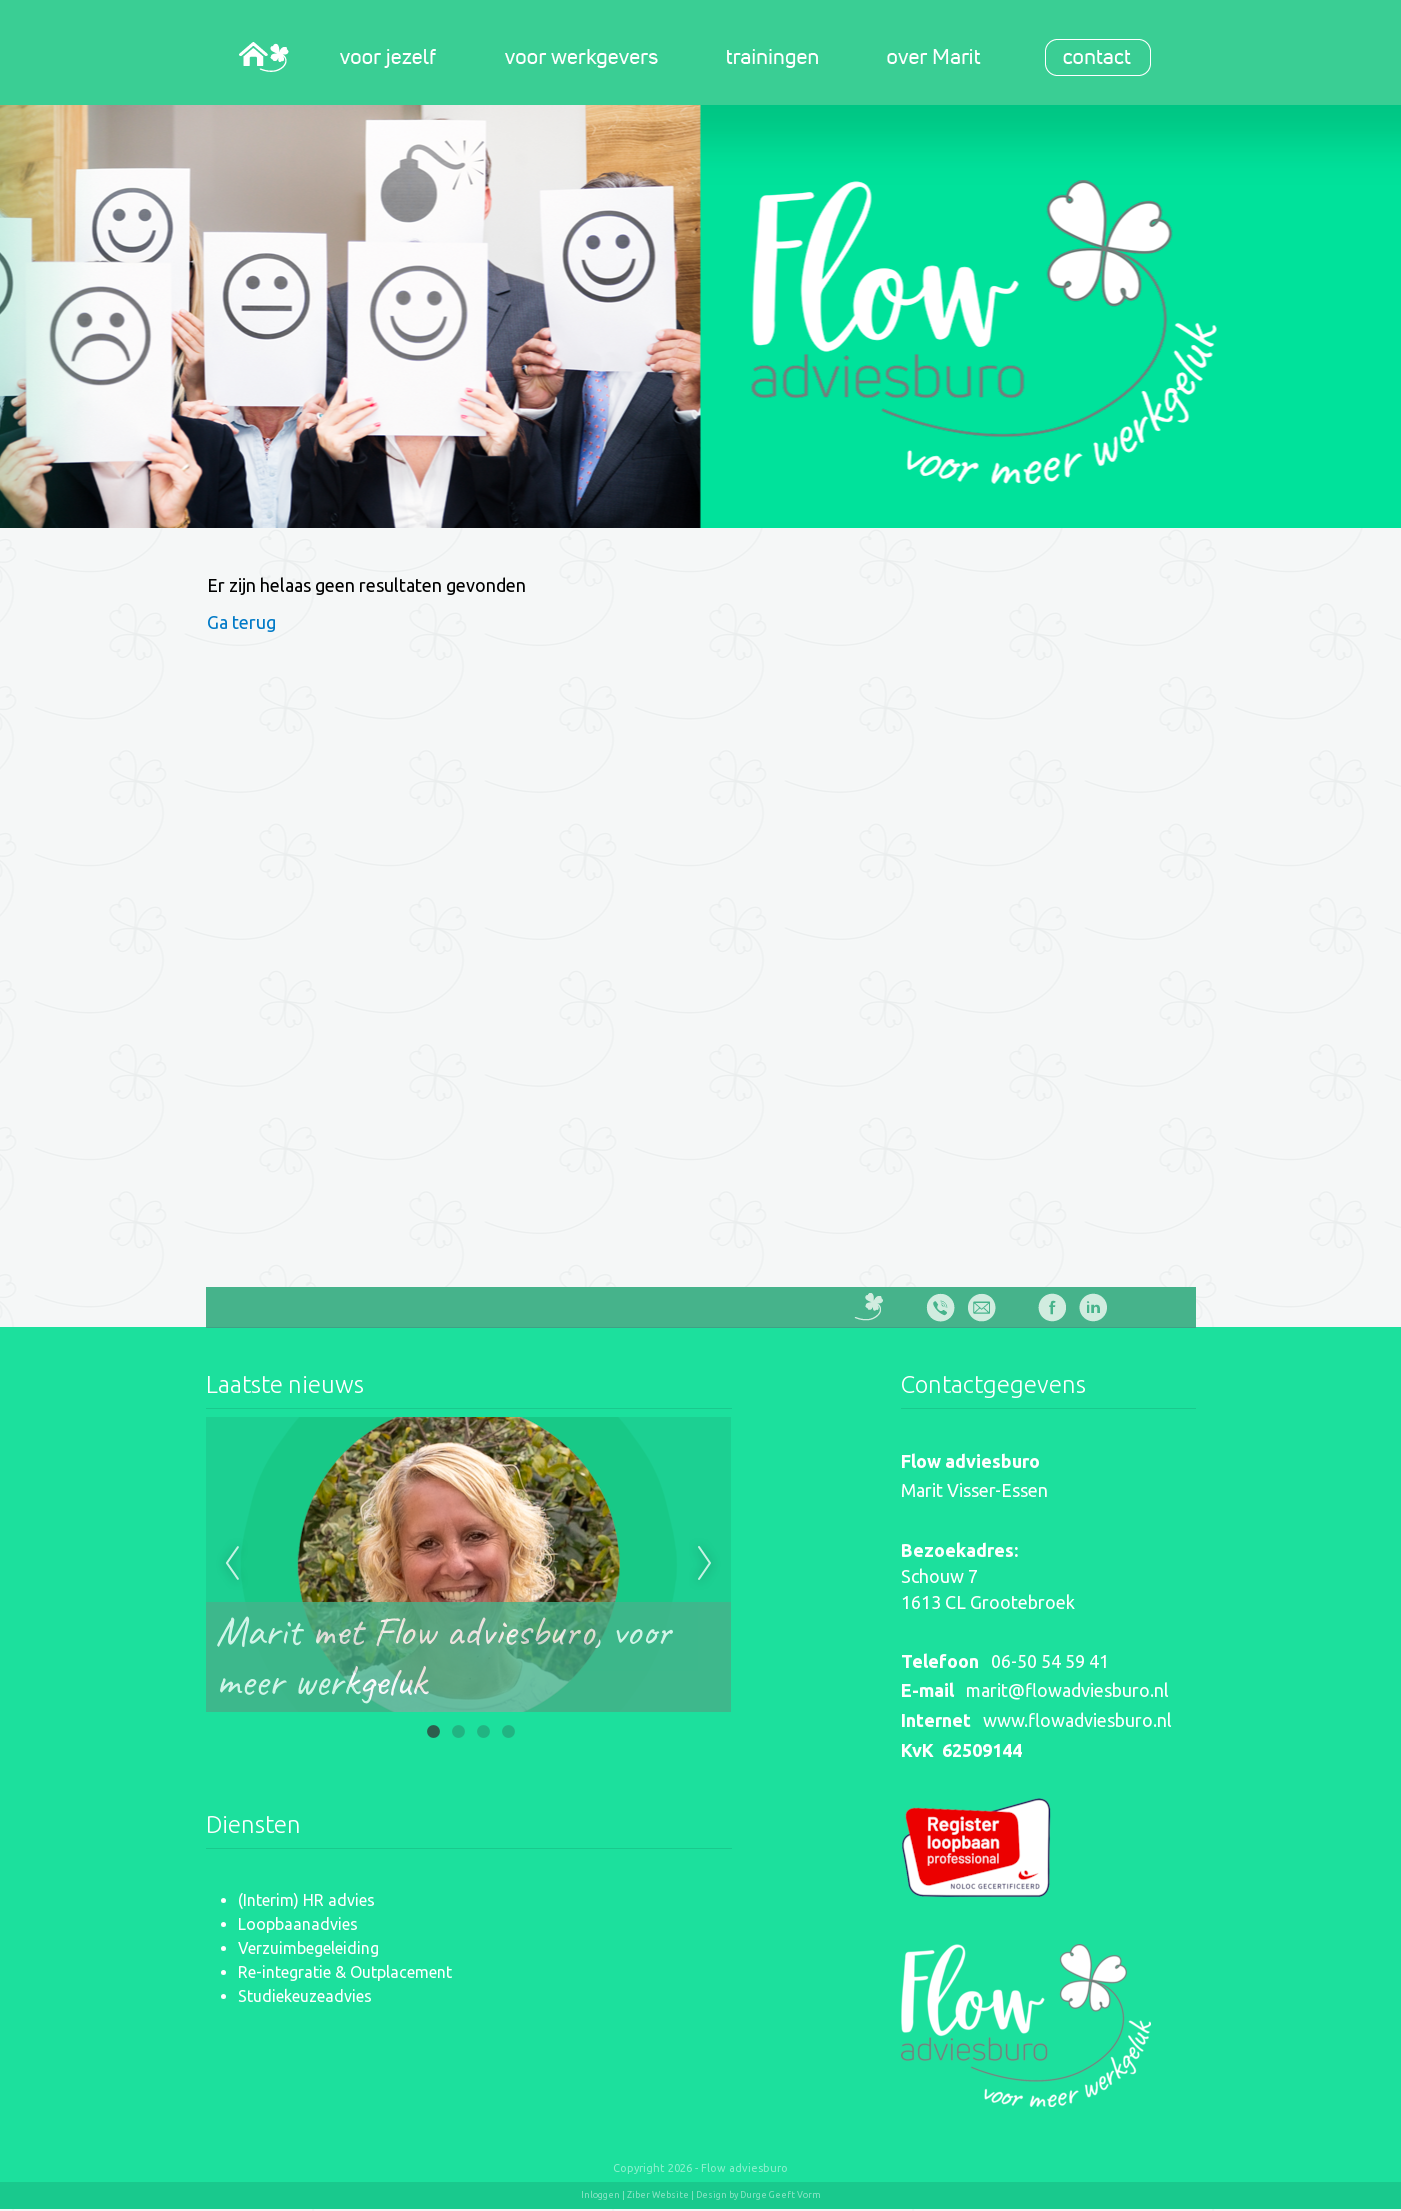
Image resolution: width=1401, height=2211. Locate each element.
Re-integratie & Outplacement (345, 1972)
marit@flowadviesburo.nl (1067, 1690)
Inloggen (600, 2195)
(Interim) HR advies (306, 1900)
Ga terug (241, 622)
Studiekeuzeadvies (305, 1996)
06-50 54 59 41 (1050, 1661)
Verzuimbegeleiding (308, 1948)
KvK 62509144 (961, 1750)
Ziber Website (658, 2195)
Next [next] (705, 1564)
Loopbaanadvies (298, 1924)
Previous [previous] (232, 1564)
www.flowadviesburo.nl (1077, 1720)
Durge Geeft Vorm (780, 2195)
